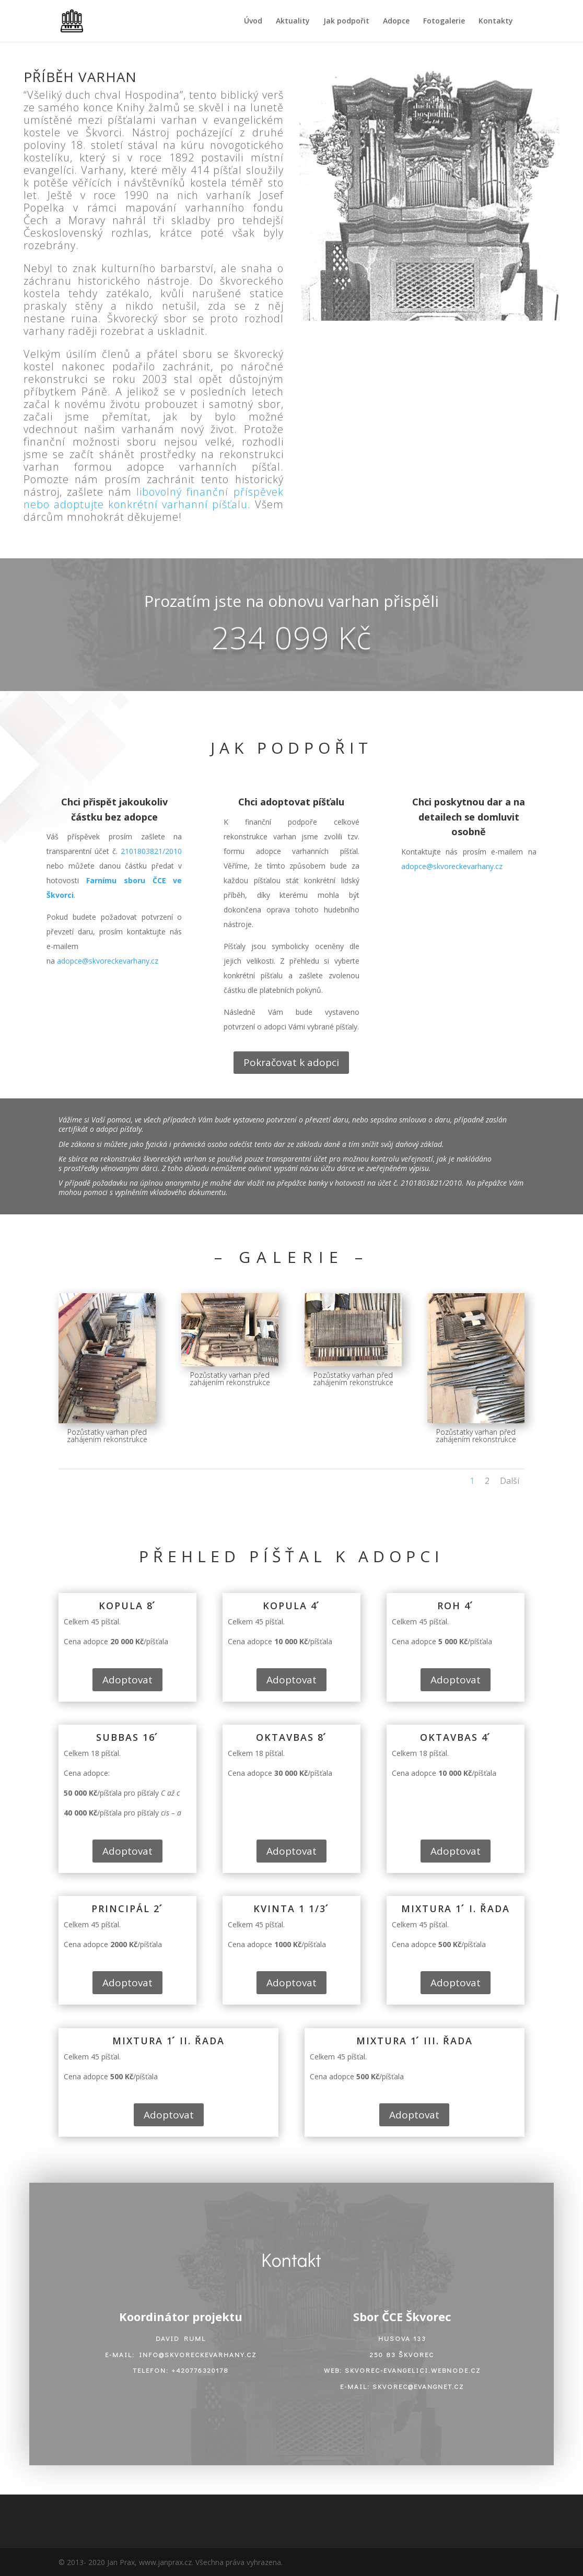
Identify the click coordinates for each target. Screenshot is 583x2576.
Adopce (396, 21)
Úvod (253, 21)
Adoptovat (127, 1680)
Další (509, 1480)
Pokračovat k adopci (291, 1062)
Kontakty (496, 21)
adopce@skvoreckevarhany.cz (107, 961)
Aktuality (293, 21)
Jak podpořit (346, 21)
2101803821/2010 (151, 851)
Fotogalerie (444, 21)
